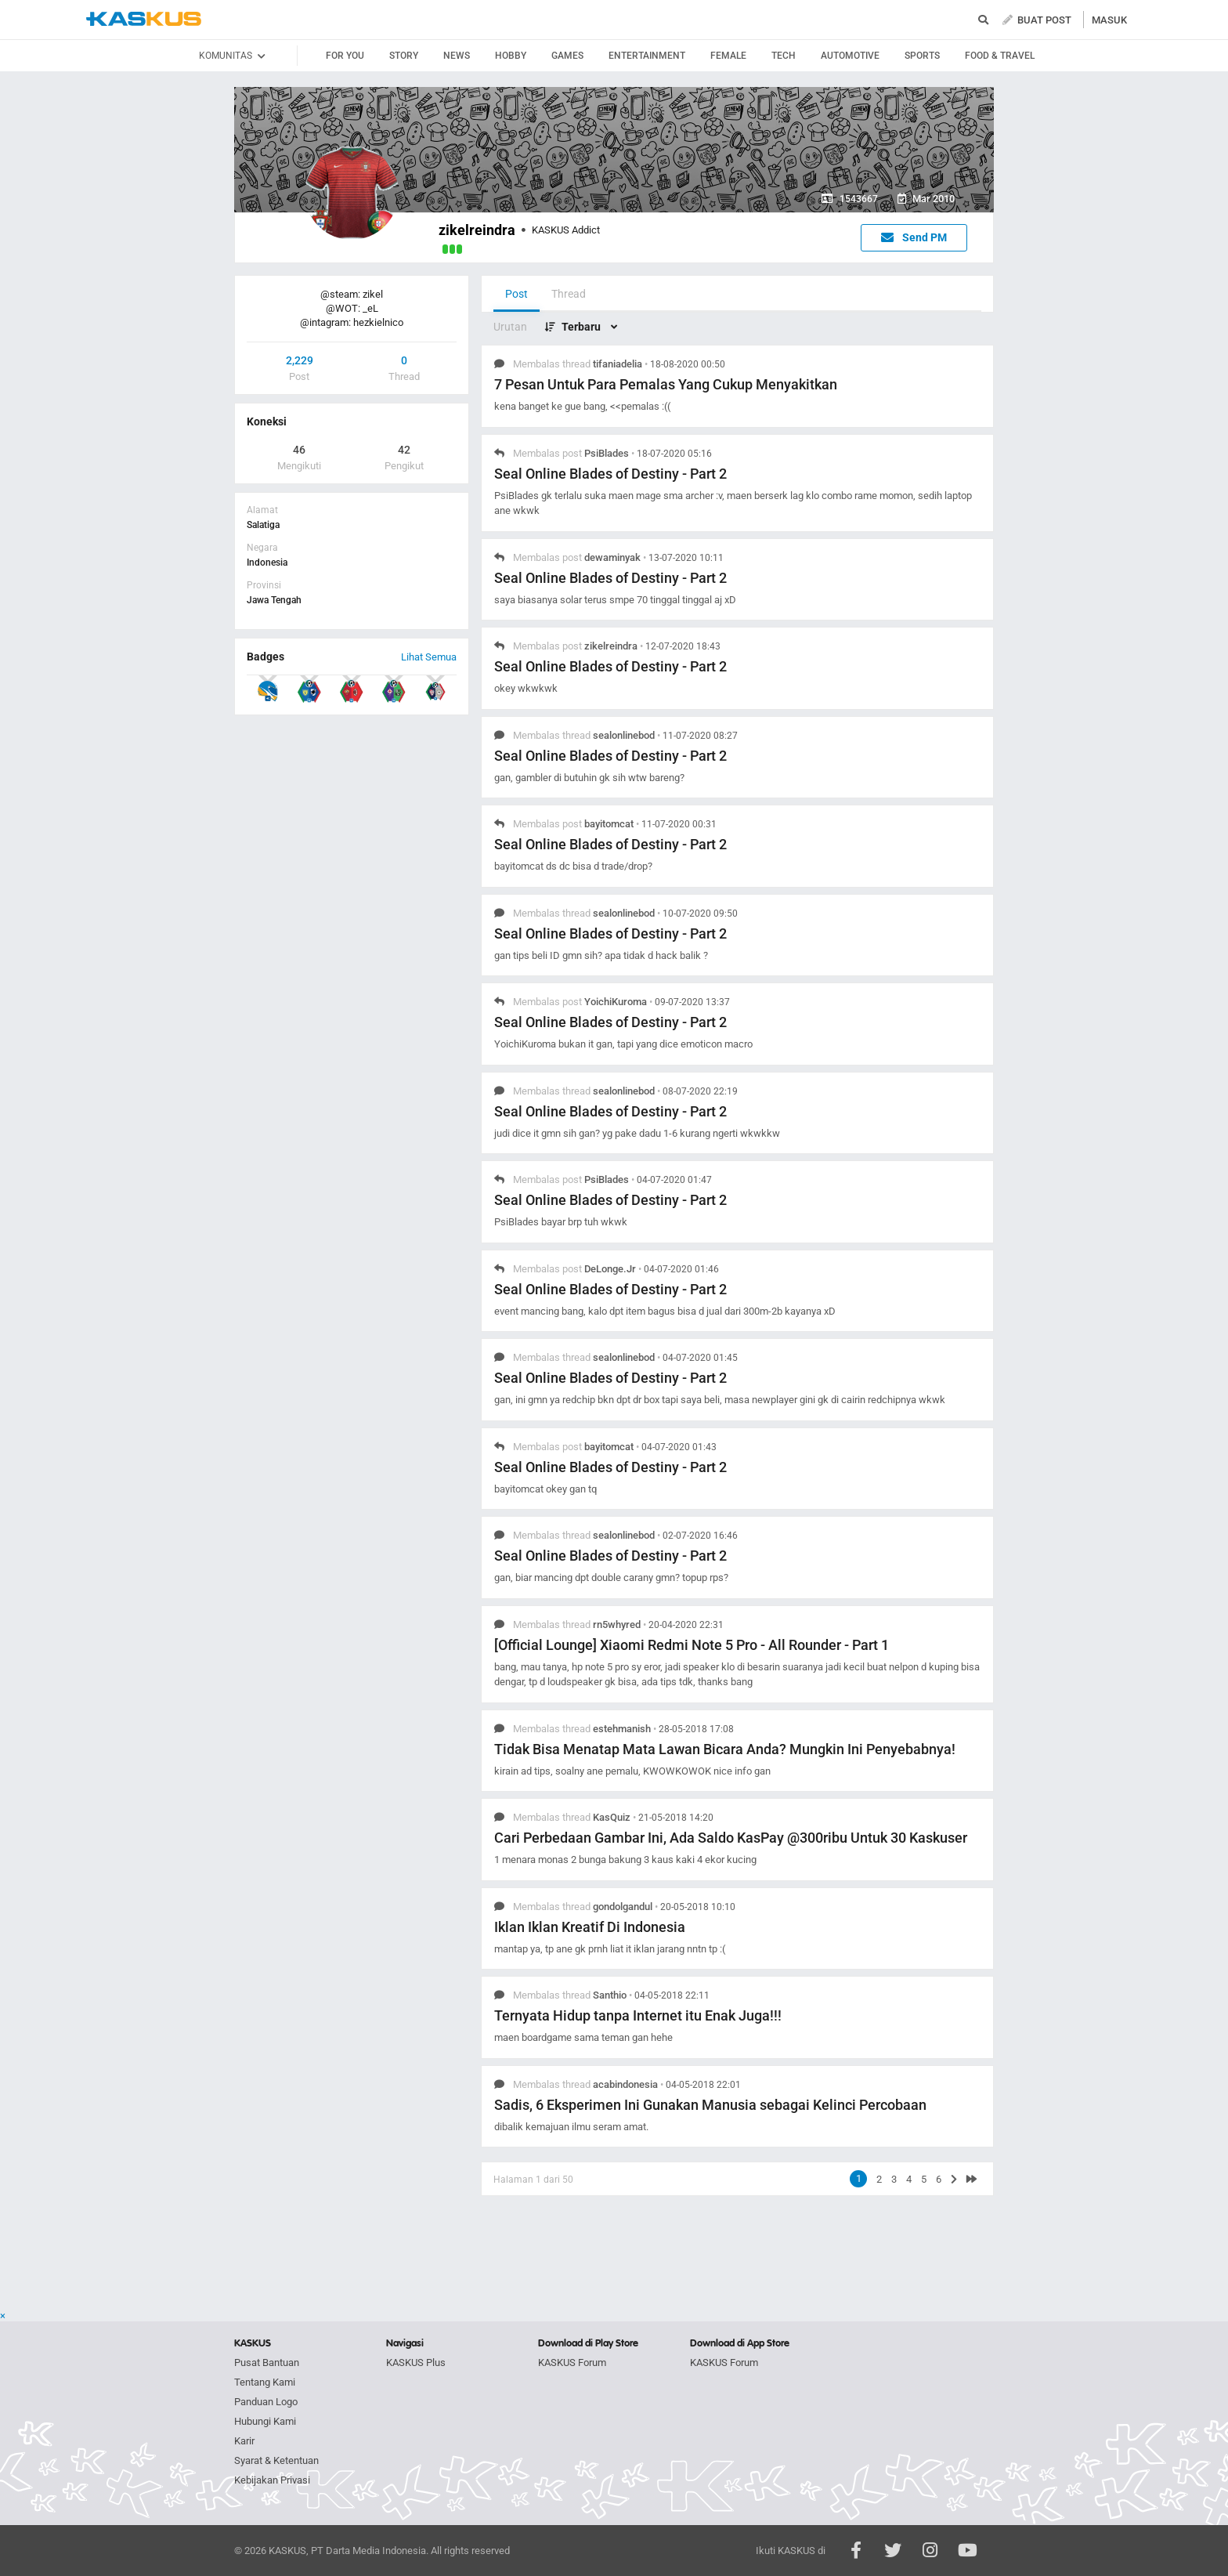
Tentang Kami (264, 2382)
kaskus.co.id (143, 19)
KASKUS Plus (416, 2362)
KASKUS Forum (572, 2362)
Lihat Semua (429, 657)
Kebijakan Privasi (272, 2480)
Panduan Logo (266, 2402)
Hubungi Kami (265, 2421)
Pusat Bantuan (266, 2362)
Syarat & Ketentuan (276, 2460)
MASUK (1109, 20)
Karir (244, 2441)
